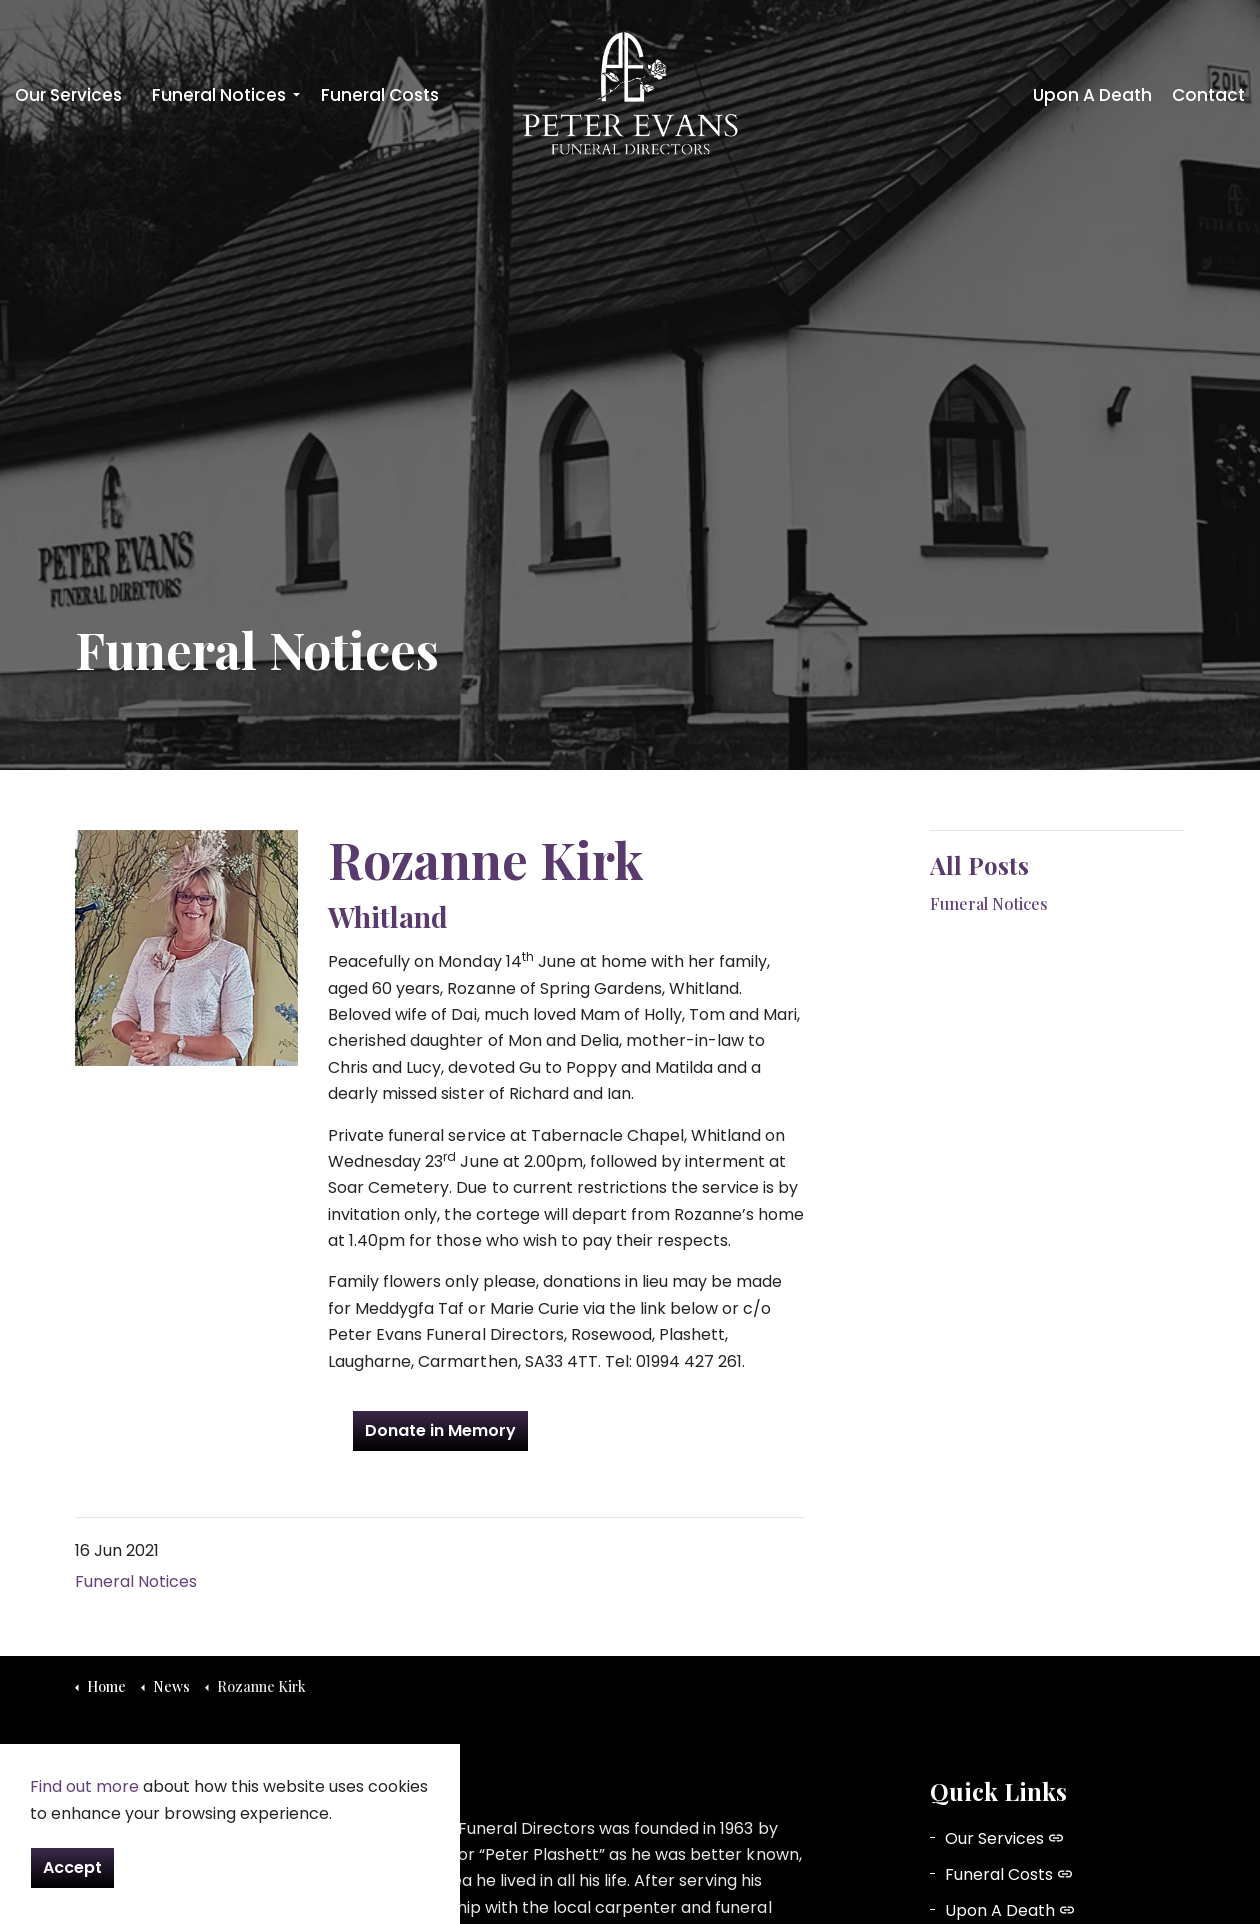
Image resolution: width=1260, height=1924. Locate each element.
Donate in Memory (440, 1431)
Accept (72, 1868)
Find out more (84, 1786)
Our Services (68, 95)
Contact (1208, 95)
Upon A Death (1092, 95)
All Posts (979, 865)
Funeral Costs (380, 95)
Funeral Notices (219, 95)
